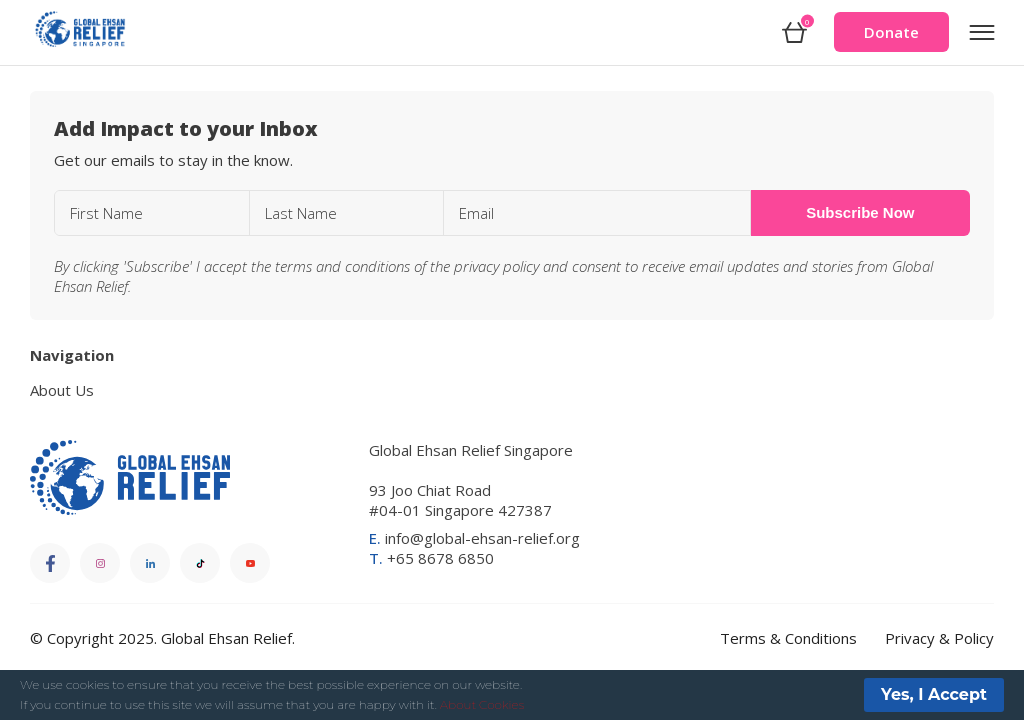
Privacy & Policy (939, 638)
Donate (891, 32)
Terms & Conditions (788, 638)
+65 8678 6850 (431, 558)
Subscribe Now (860, 212)
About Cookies (482, 704)
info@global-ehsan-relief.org (474, 538)
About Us (62, 390)
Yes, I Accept (934, 694)
